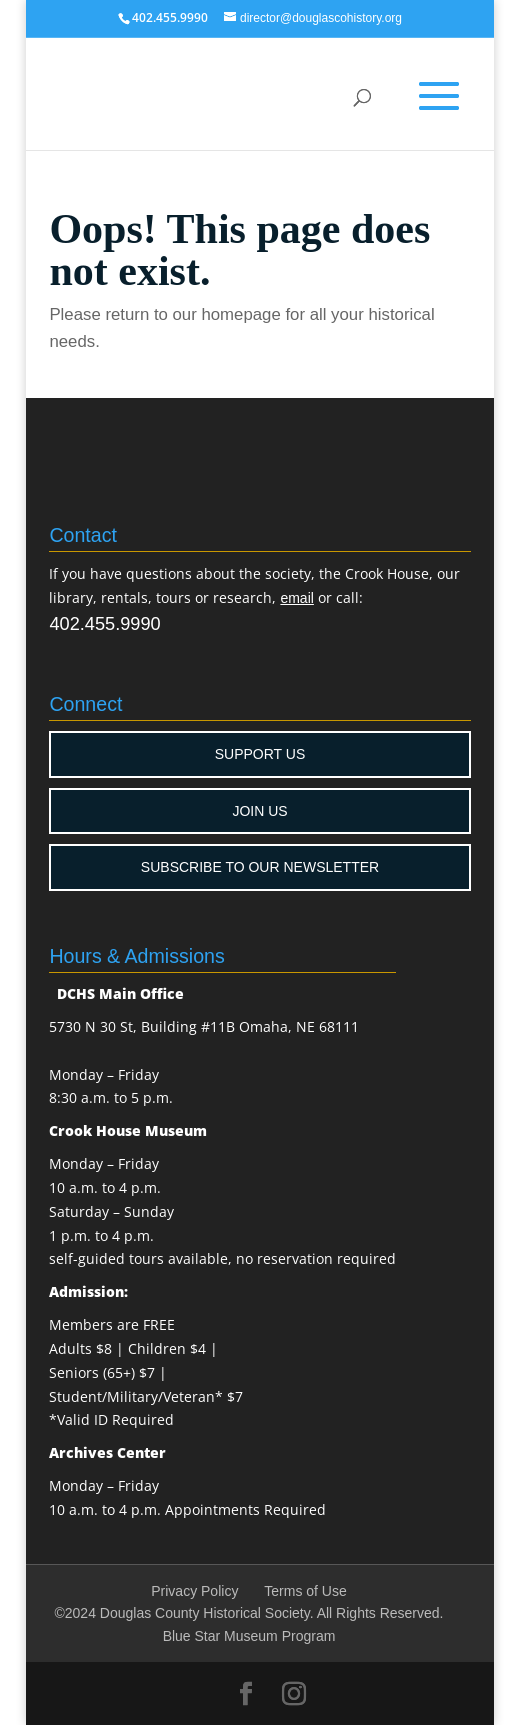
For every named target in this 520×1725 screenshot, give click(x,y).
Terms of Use (305, 1591)
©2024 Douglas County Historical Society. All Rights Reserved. (248, 1613)
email (296, 598)
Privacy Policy (194, 1591)
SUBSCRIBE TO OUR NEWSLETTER (260, 867)
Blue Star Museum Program (249, 1636)
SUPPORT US (260, 754)
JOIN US (259, 811)
